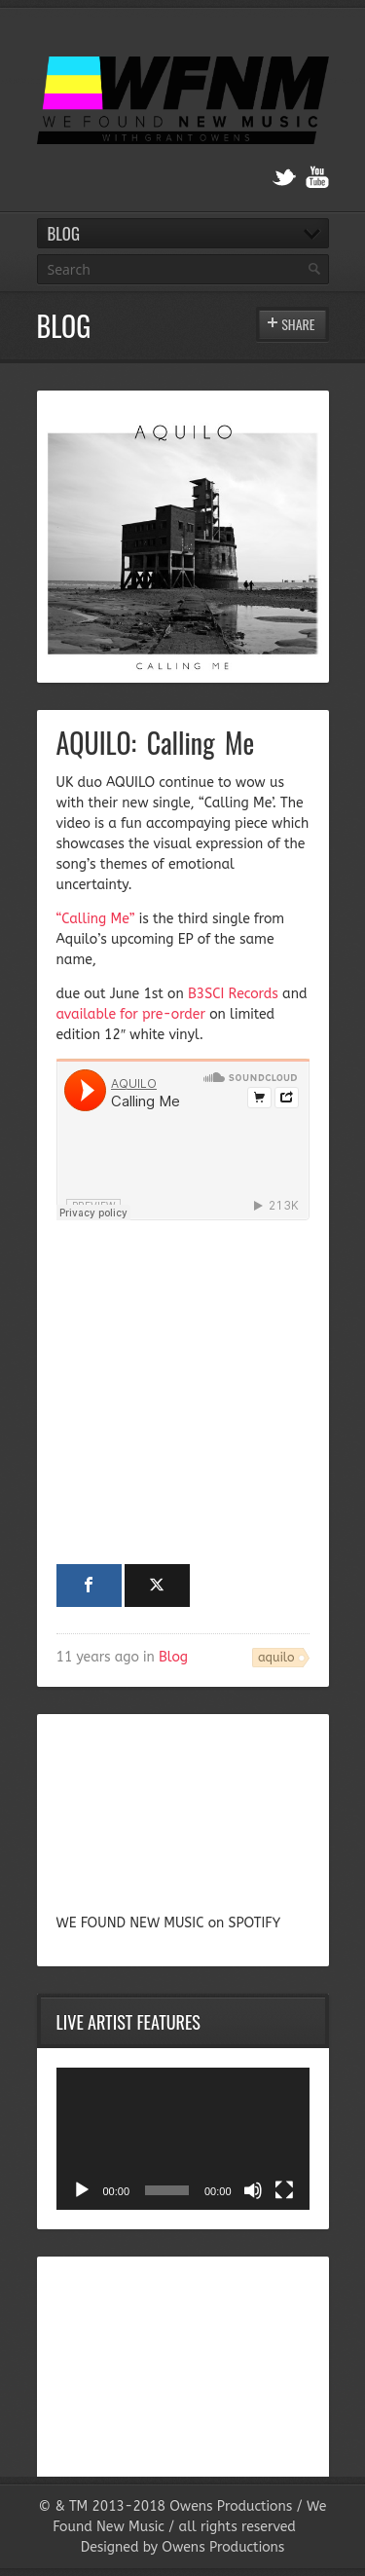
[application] (183, 2139)
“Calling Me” (95, 919)
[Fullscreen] (284, 2190)
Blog (173, 1657)
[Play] (81, 2190)
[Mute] (253, 2190)
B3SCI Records (233, 994)
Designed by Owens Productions (183, 2547)
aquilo (276, 1657)
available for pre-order (130, 1014)
